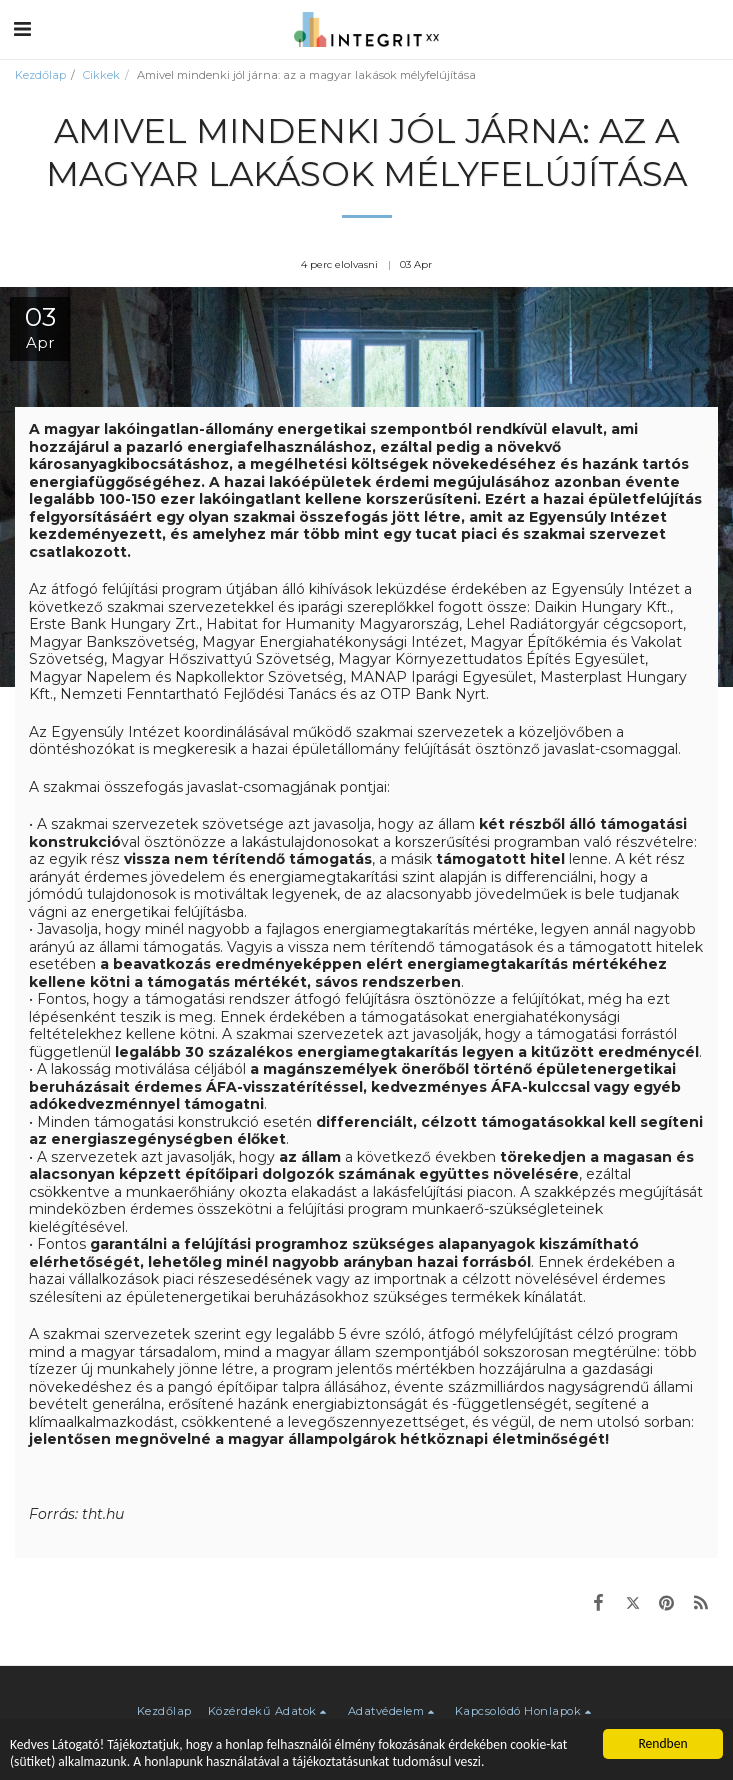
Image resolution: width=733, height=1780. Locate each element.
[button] (22, 29)
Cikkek (101, 75)
